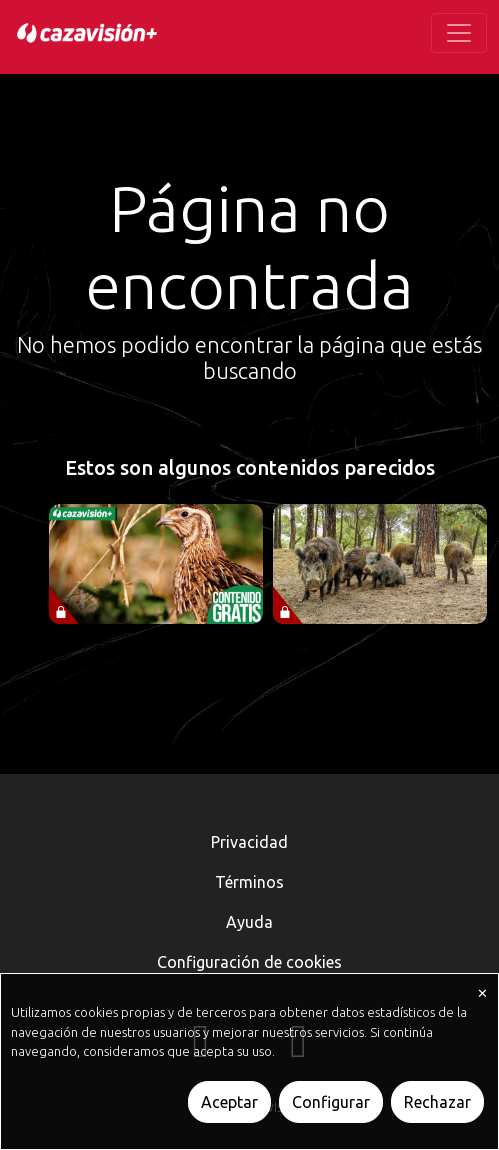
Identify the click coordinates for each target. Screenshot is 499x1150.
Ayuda (249, 922)
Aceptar (229, 1102)
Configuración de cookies (249, 962)
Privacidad (249, 842)
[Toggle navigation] (459, 33)
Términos (249, 882)
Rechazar (437, 1102)
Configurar (331, 1102)
